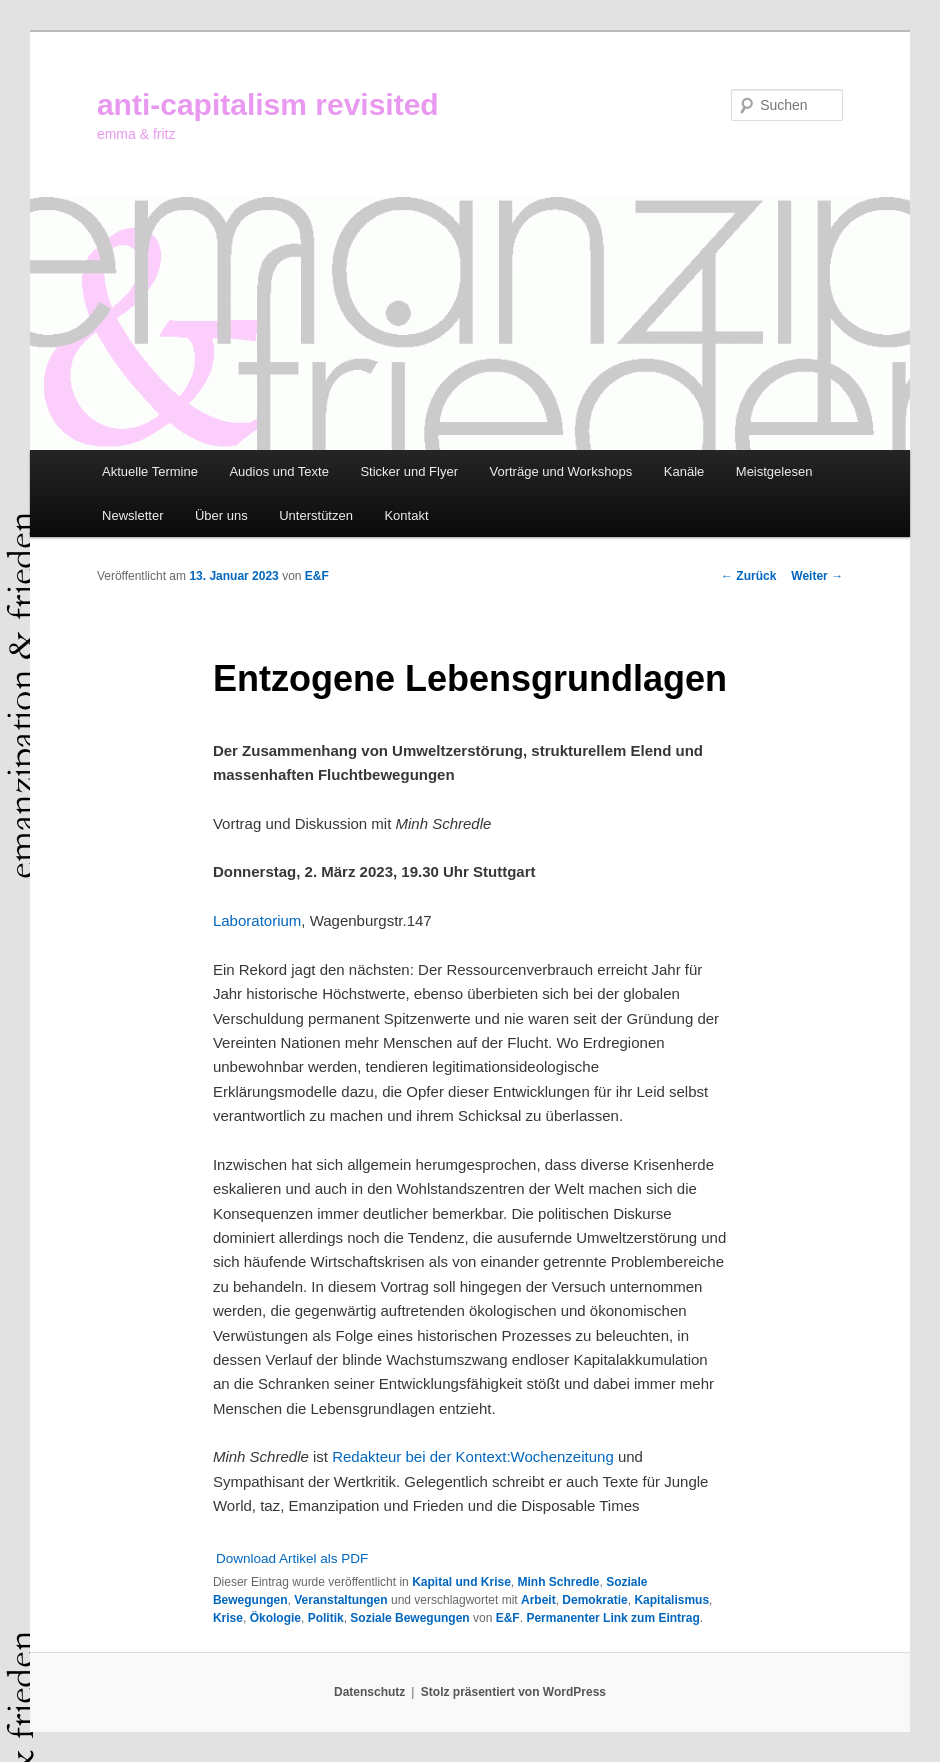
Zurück (748, 576)
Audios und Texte (279, 471)
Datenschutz (369, 1692)
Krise (228, 1618)
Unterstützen (316, 515)
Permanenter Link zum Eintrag (612, 1618)
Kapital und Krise (461, 1582)
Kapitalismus (671, 1600)
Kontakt (406, 515)
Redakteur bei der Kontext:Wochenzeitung (473, 1456)
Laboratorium (257, 920)
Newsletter (132, 515)
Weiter (817, 576)
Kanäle (684, 471)
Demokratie (594, 1600)
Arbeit (538, 1600)
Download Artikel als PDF (292, 1558)
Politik (326, 1618)
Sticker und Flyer (409, 471)
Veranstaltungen (340, 1600)
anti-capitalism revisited (268, 104)
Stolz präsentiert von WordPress (513, 1692)
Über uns (221, 515)
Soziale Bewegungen (409, 1618)
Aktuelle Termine (150, 471)
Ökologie (275, 1618)
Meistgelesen (774, 471)
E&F (317, 576)
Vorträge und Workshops (560, 471)
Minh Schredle (559, 1582)
